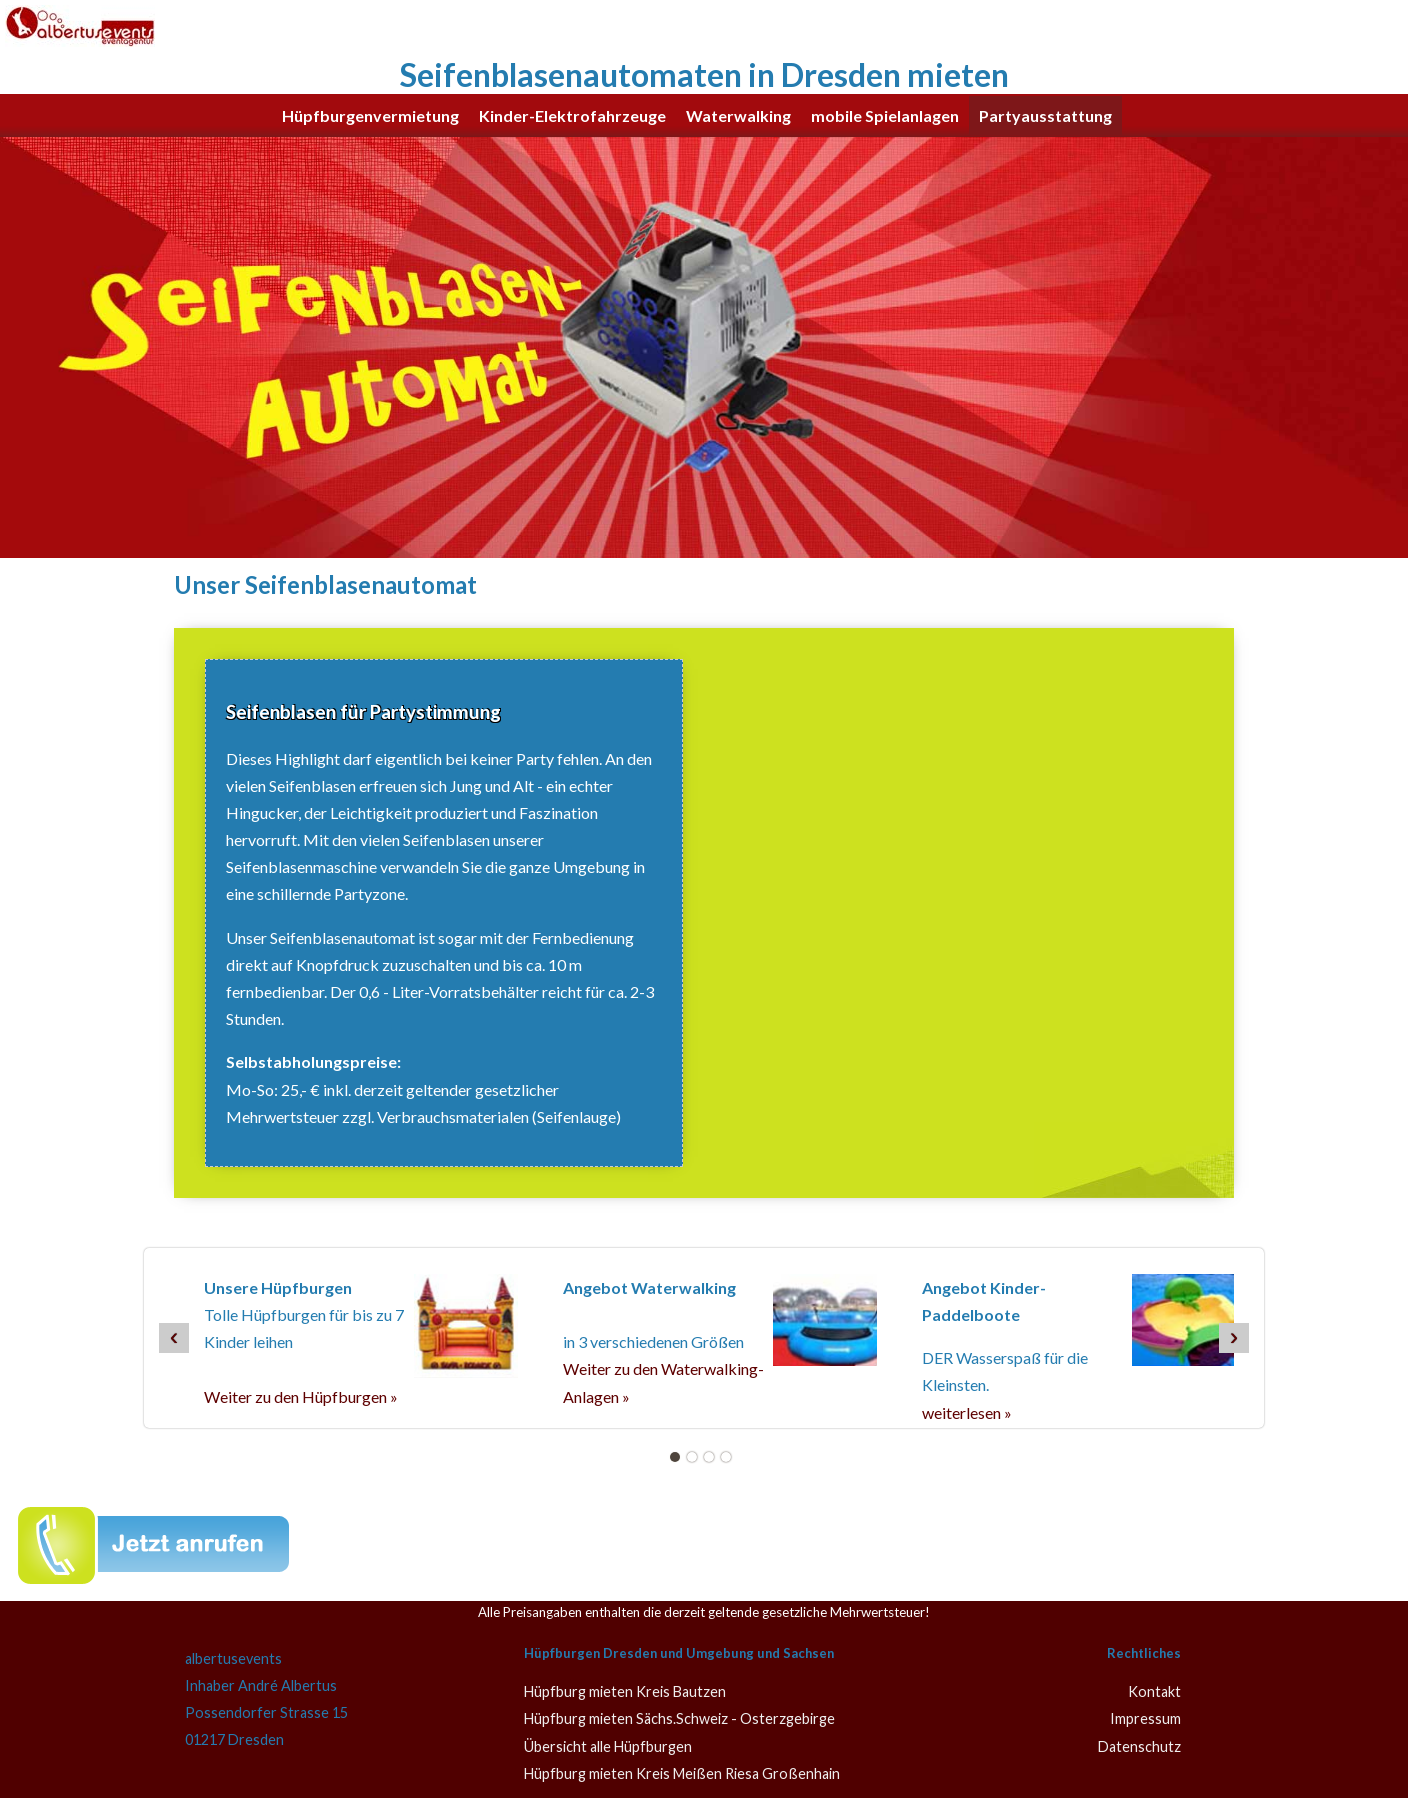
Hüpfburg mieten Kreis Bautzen (625, 1691)
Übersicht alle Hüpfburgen (608, 1746)
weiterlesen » (967, 1412)
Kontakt (1154, 1691)
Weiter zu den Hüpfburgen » (301, 1396)
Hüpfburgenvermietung (370, 115)
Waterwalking (738, 115)
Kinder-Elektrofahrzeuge (572, 115)
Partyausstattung (1045, 115)
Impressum (1145, 1718)
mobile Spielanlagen (885, 115)
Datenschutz (1139, 1746)
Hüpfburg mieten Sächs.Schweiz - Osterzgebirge (679, 1718)
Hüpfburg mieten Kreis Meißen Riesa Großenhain (682, 1773)
